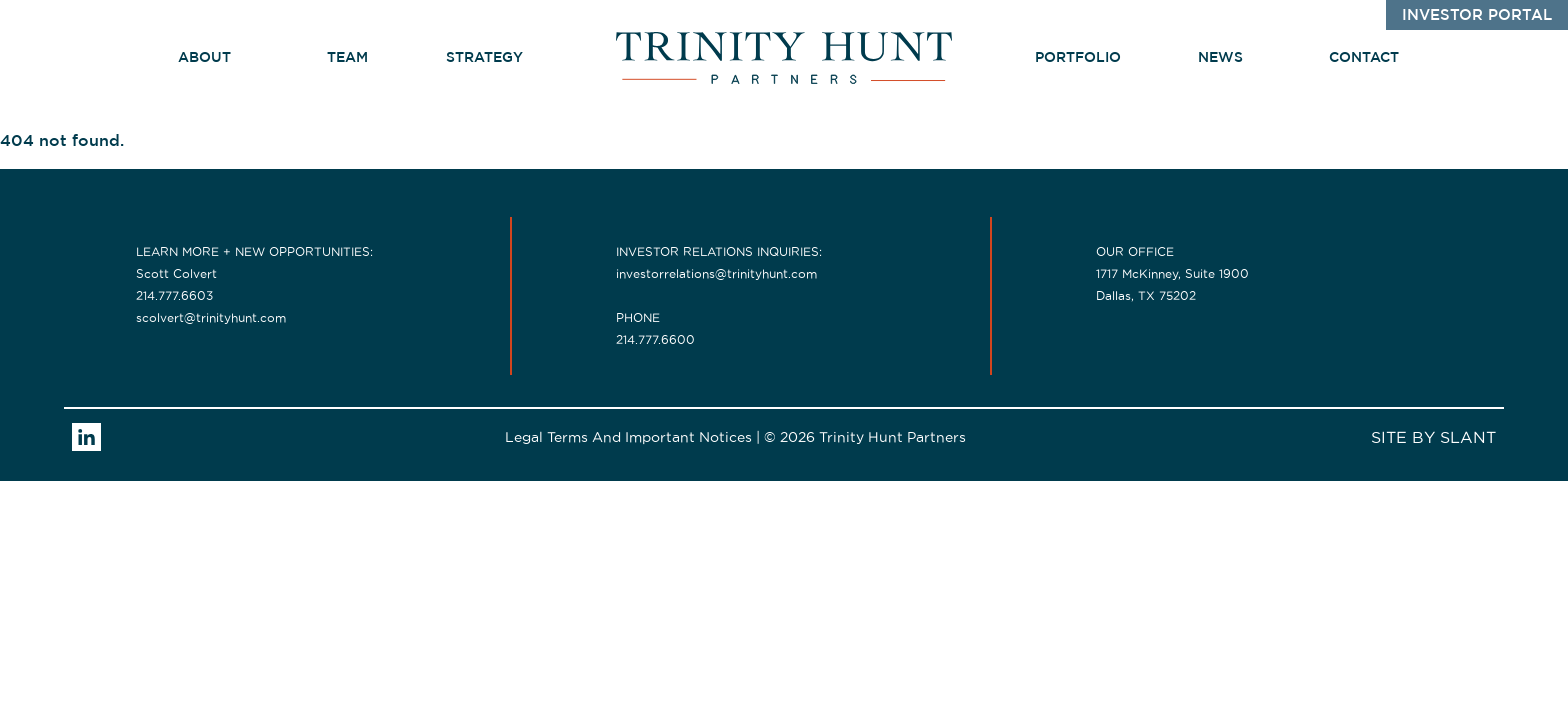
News (1220, 58)
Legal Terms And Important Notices (628, 437)
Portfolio (1078, 58)
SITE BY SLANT (1433, 437)
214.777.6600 (655, 339)
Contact (1364, 58)
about (204, 58)
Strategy (494, 58)
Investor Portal (1477, 15)
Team (347, 58)
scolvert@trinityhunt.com (211, 317)
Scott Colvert (176, 273)
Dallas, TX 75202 (1146, 295)
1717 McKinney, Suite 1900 (1172, 273)
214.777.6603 (174, 295)
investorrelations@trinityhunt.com (716, 273)
